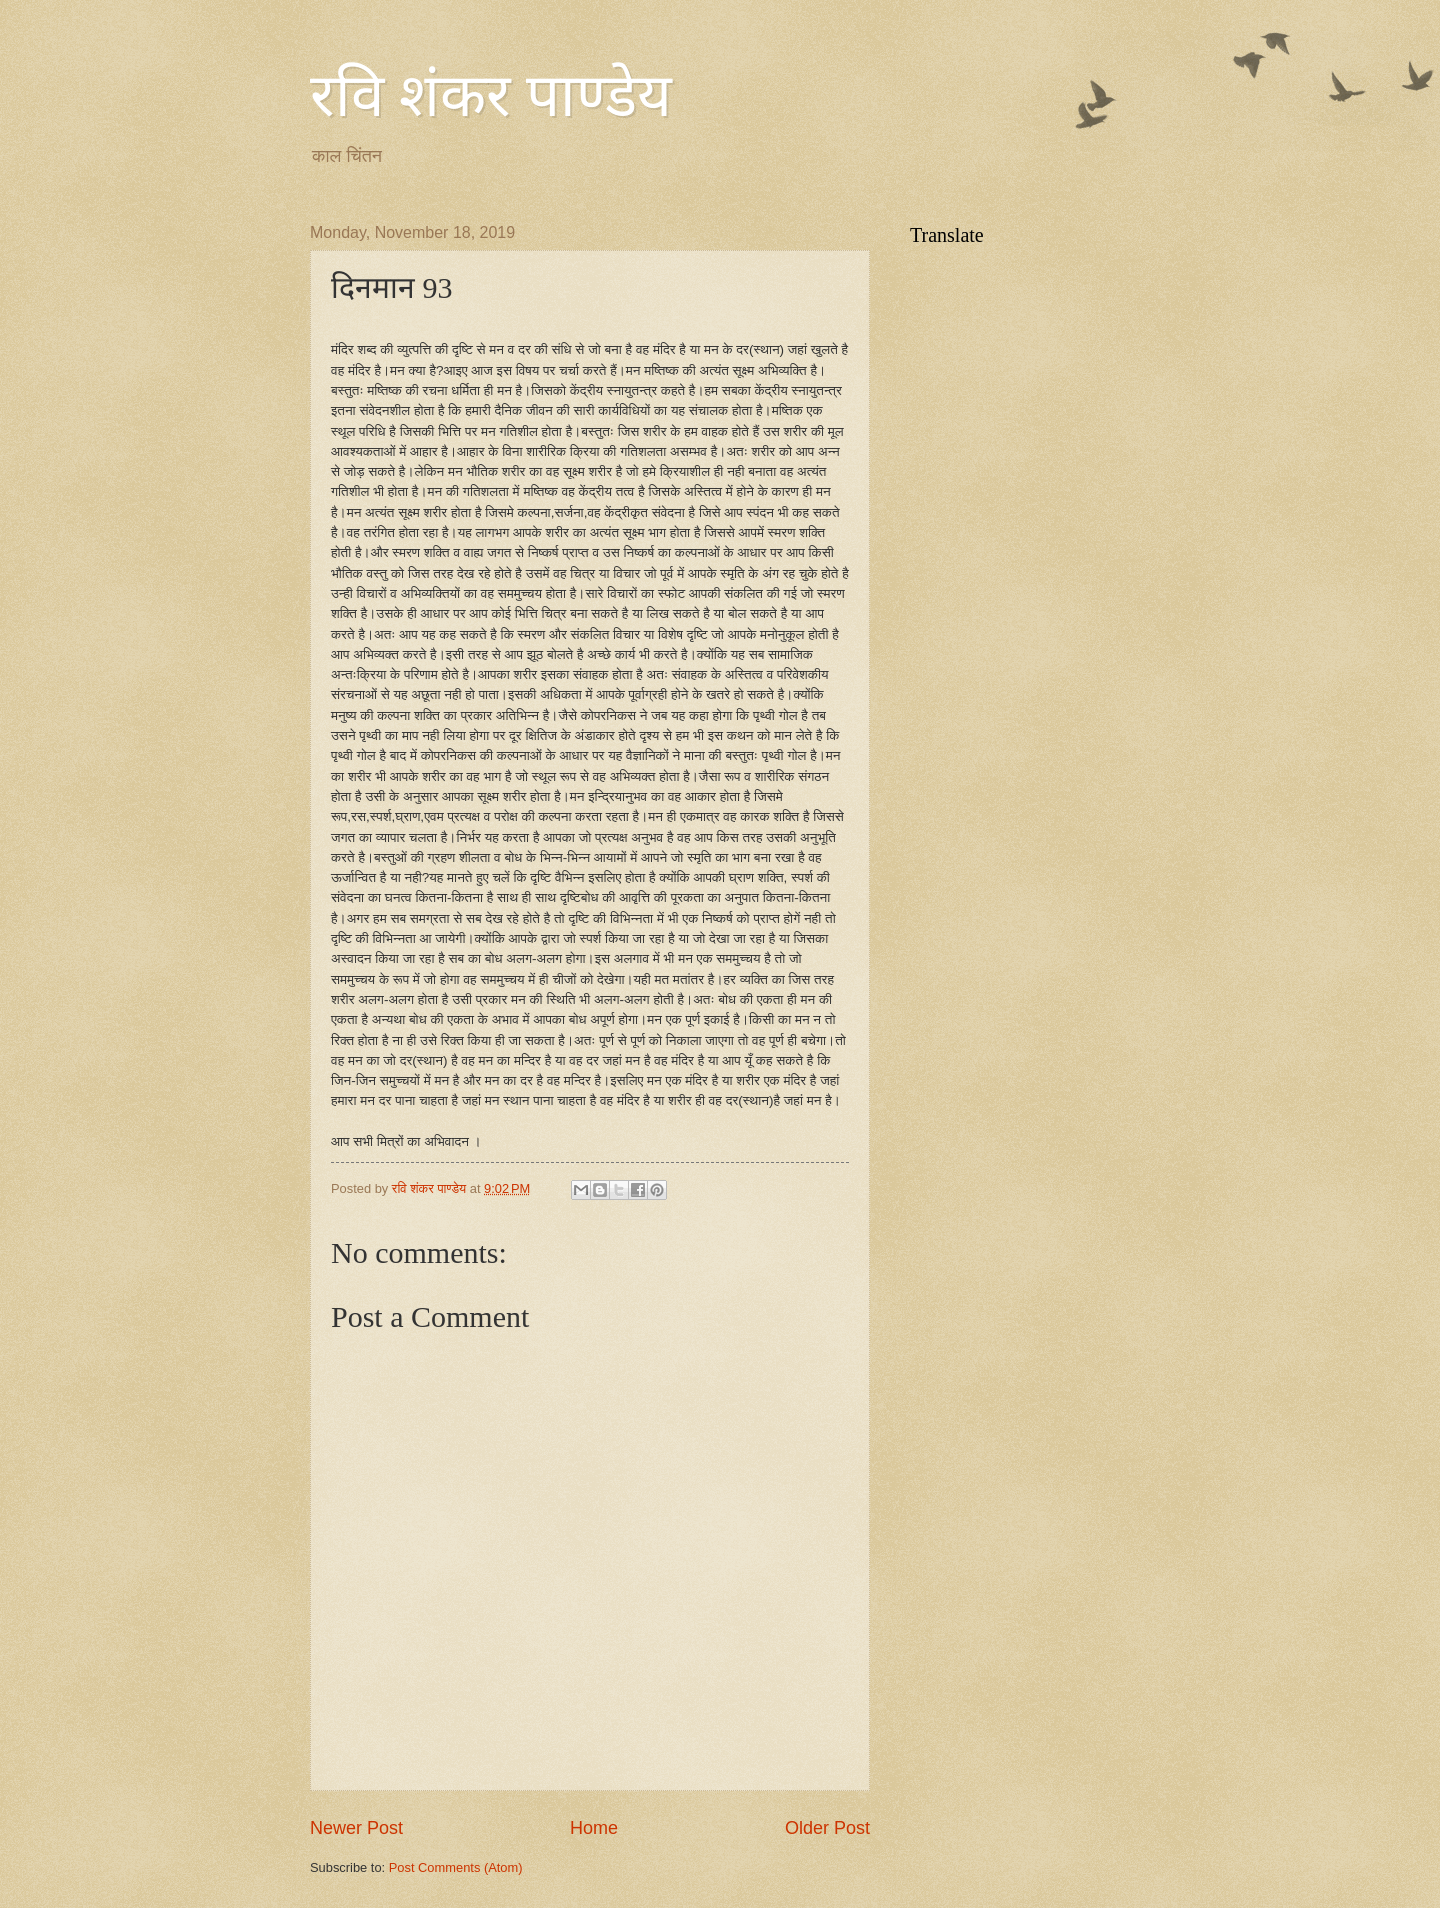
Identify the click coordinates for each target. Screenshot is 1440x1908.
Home (594, 1828)
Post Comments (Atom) (456, 1867)
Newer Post (356, 1828)
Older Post (827, 1828)
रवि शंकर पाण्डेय (491, 96)
